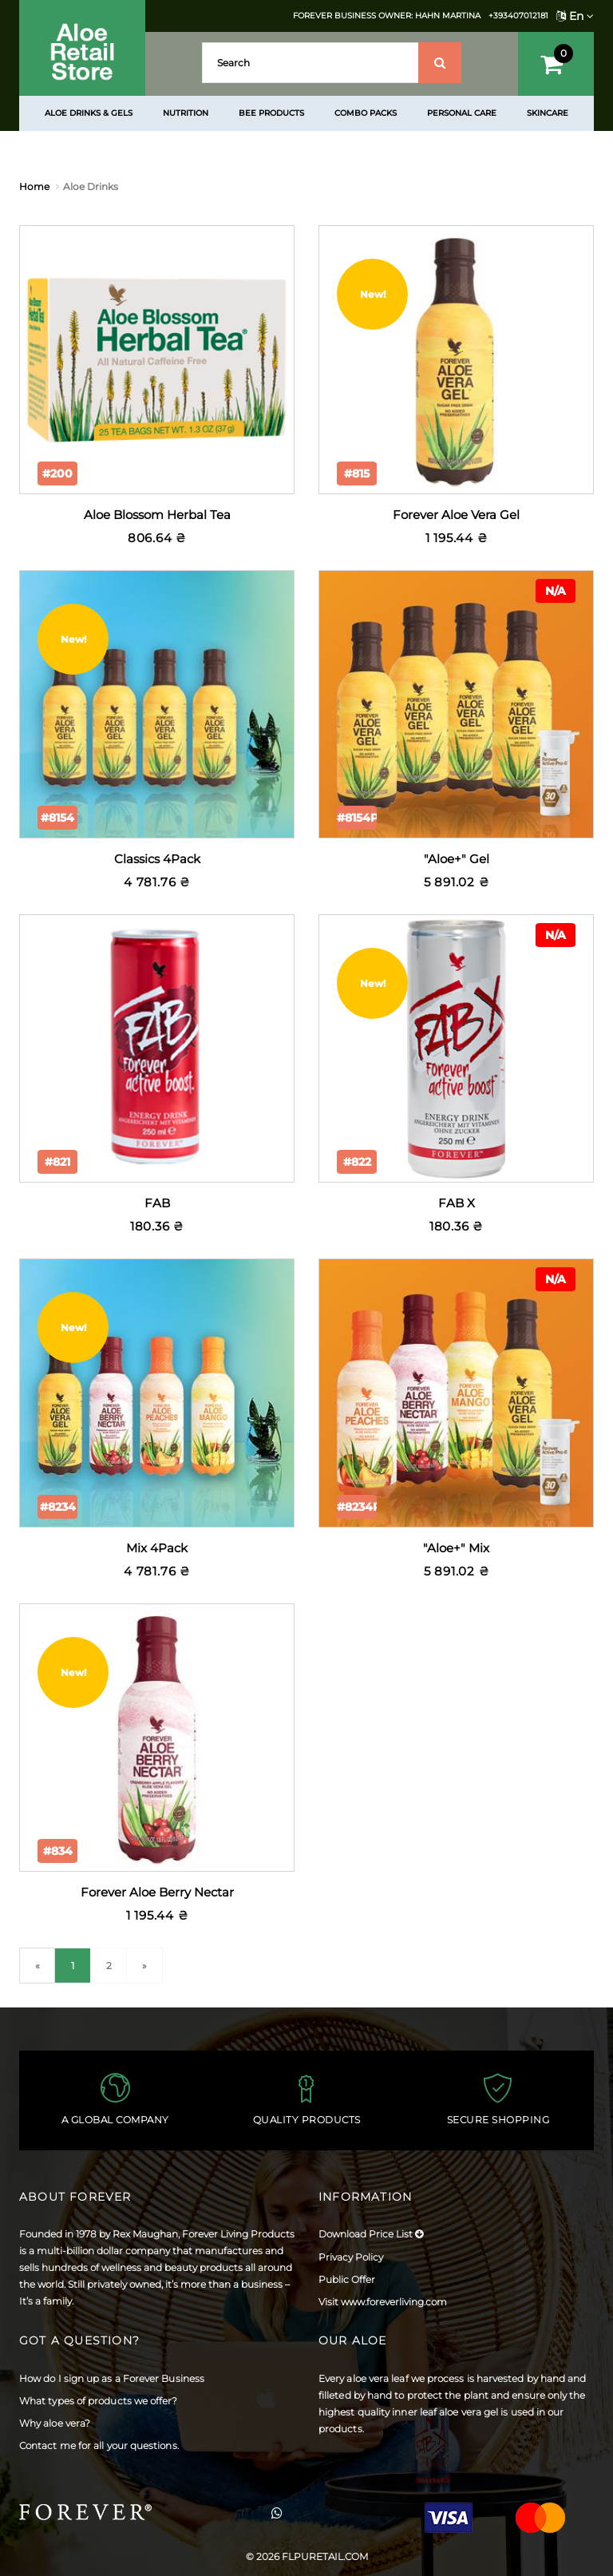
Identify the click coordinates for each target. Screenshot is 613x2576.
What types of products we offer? (98, 2401)
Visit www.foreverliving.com (382, 2302)
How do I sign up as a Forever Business (111, 2378)
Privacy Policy (350, 2257)
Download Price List (370, 2234)
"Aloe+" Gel (456, 858)
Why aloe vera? (54, 2423)
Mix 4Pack (157, 1548)
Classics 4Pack (157, 858)
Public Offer (346, 2279)
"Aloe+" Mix (456, 1548)
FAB (157, 1203)
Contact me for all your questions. (99, 2445)
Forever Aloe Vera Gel (456, 514)
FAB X (456, 1203)
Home (34, 186)
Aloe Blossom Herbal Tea (157, 514)
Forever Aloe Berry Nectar (157, 1892)
